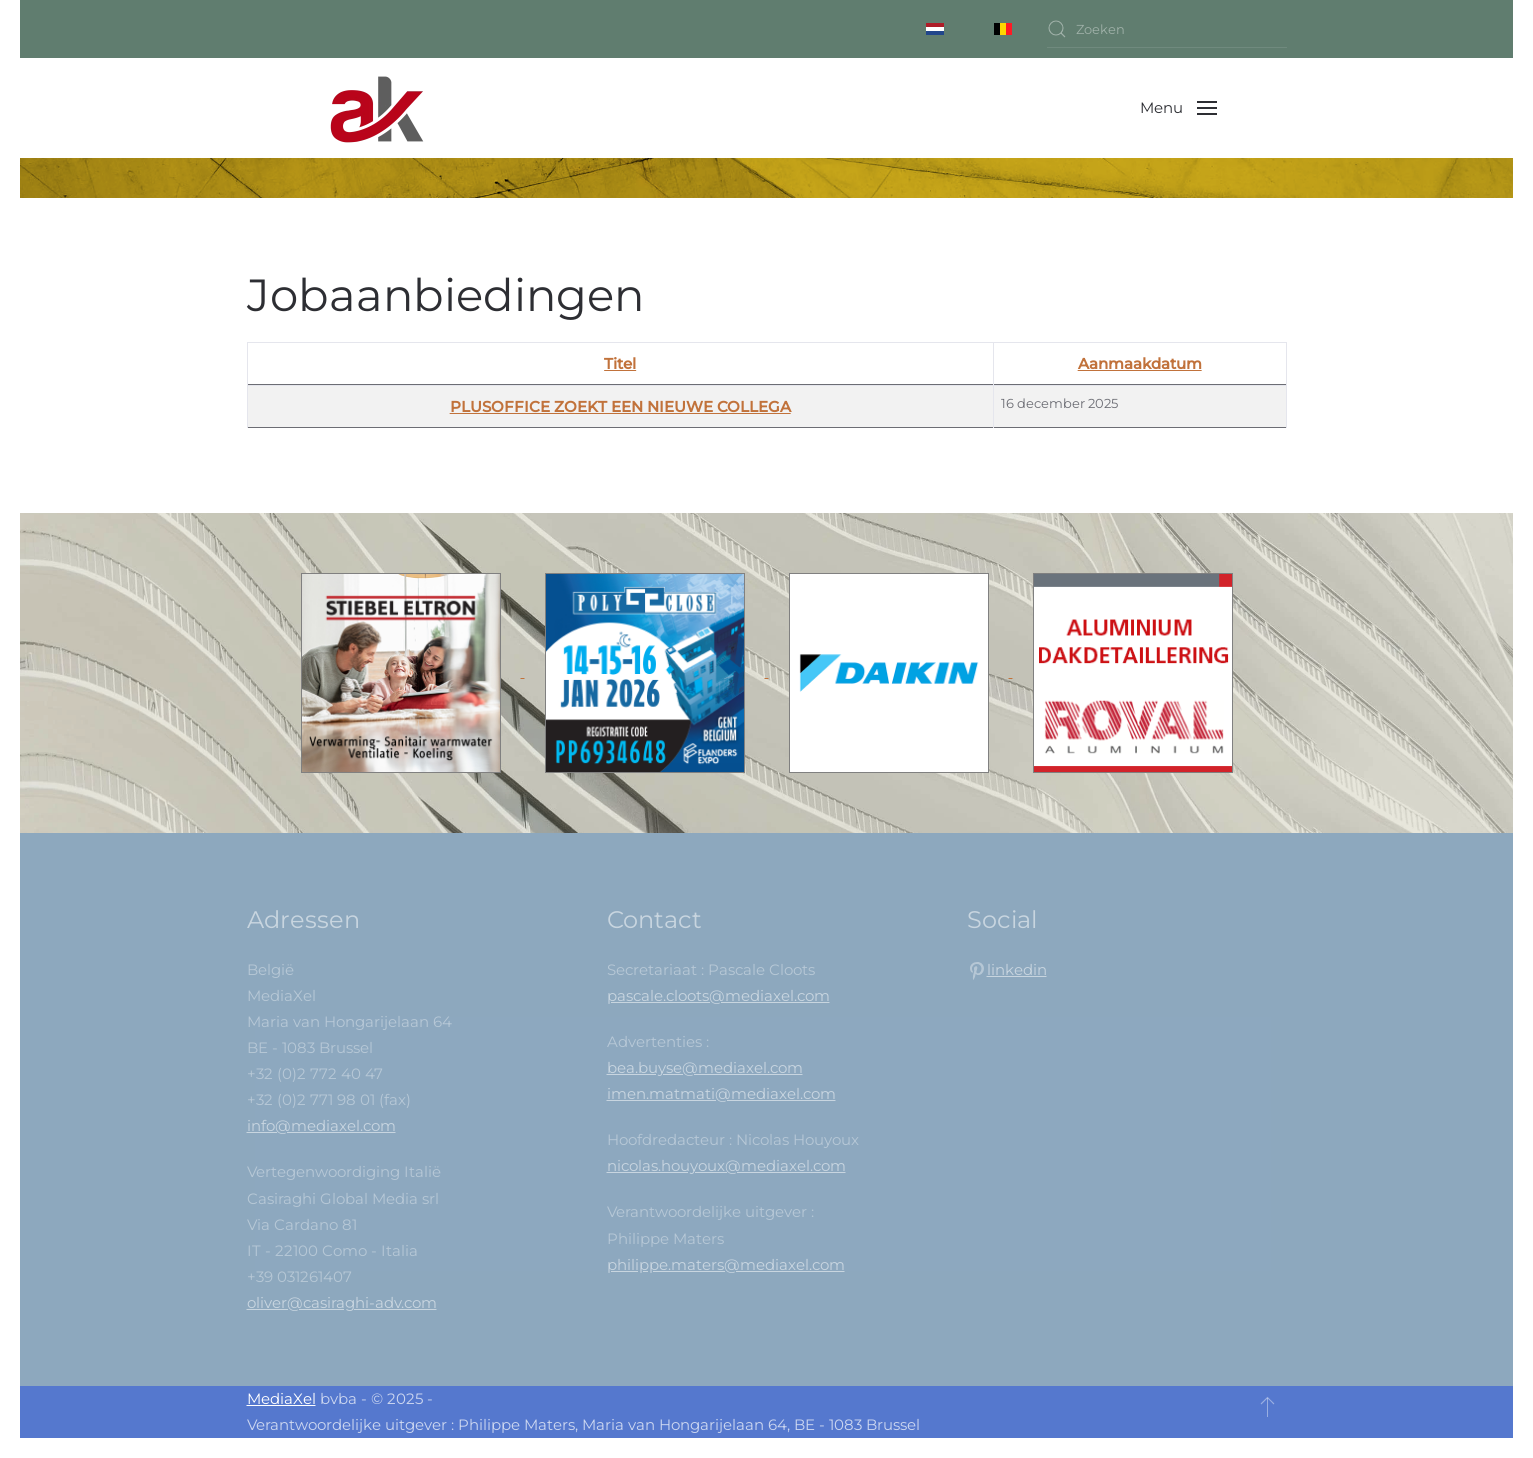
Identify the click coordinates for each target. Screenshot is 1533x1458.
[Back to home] (377, 108)
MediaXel (281, 1398)
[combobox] (1167, 29)
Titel (620, 363)
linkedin (1017, 969)
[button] (1178, 108)
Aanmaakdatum (1140, 363)
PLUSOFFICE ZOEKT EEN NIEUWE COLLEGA (620, 406)
